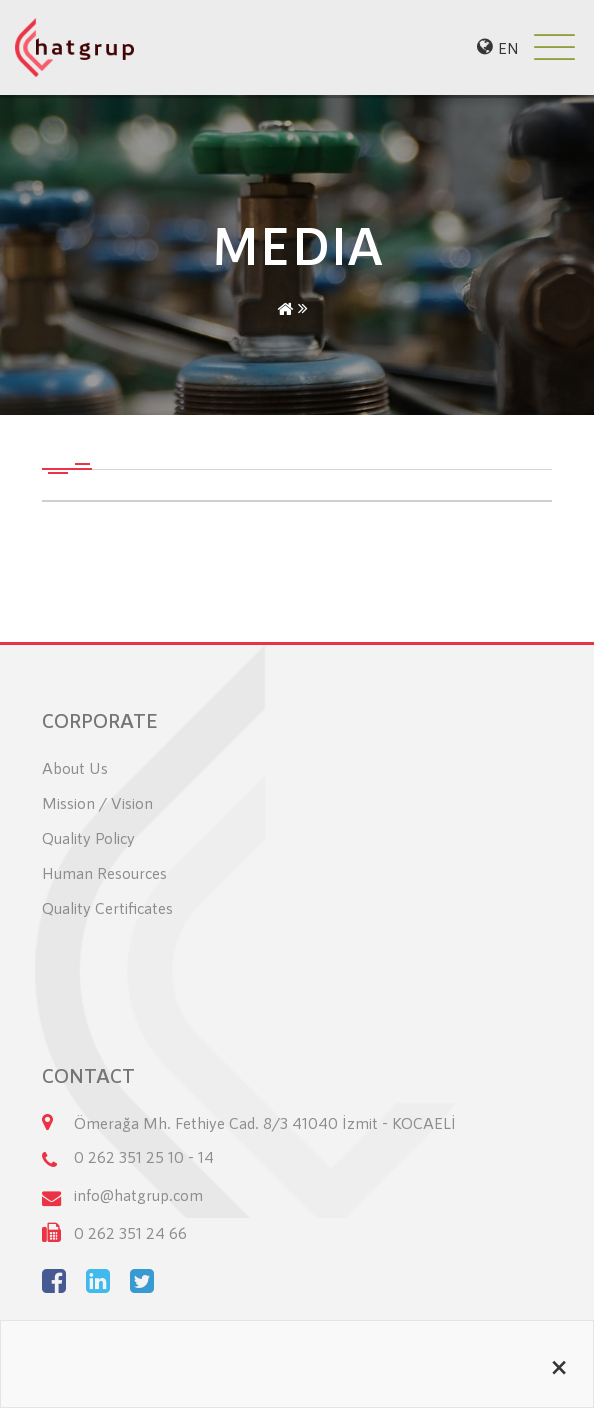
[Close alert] (559, 1364)
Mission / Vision (97, 802)
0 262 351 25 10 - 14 (144, 1156)
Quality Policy (88, 837)
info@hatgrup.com (138, 1194)
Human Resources (104, 872)
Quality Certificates (107, 907)
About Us (75, 767)
